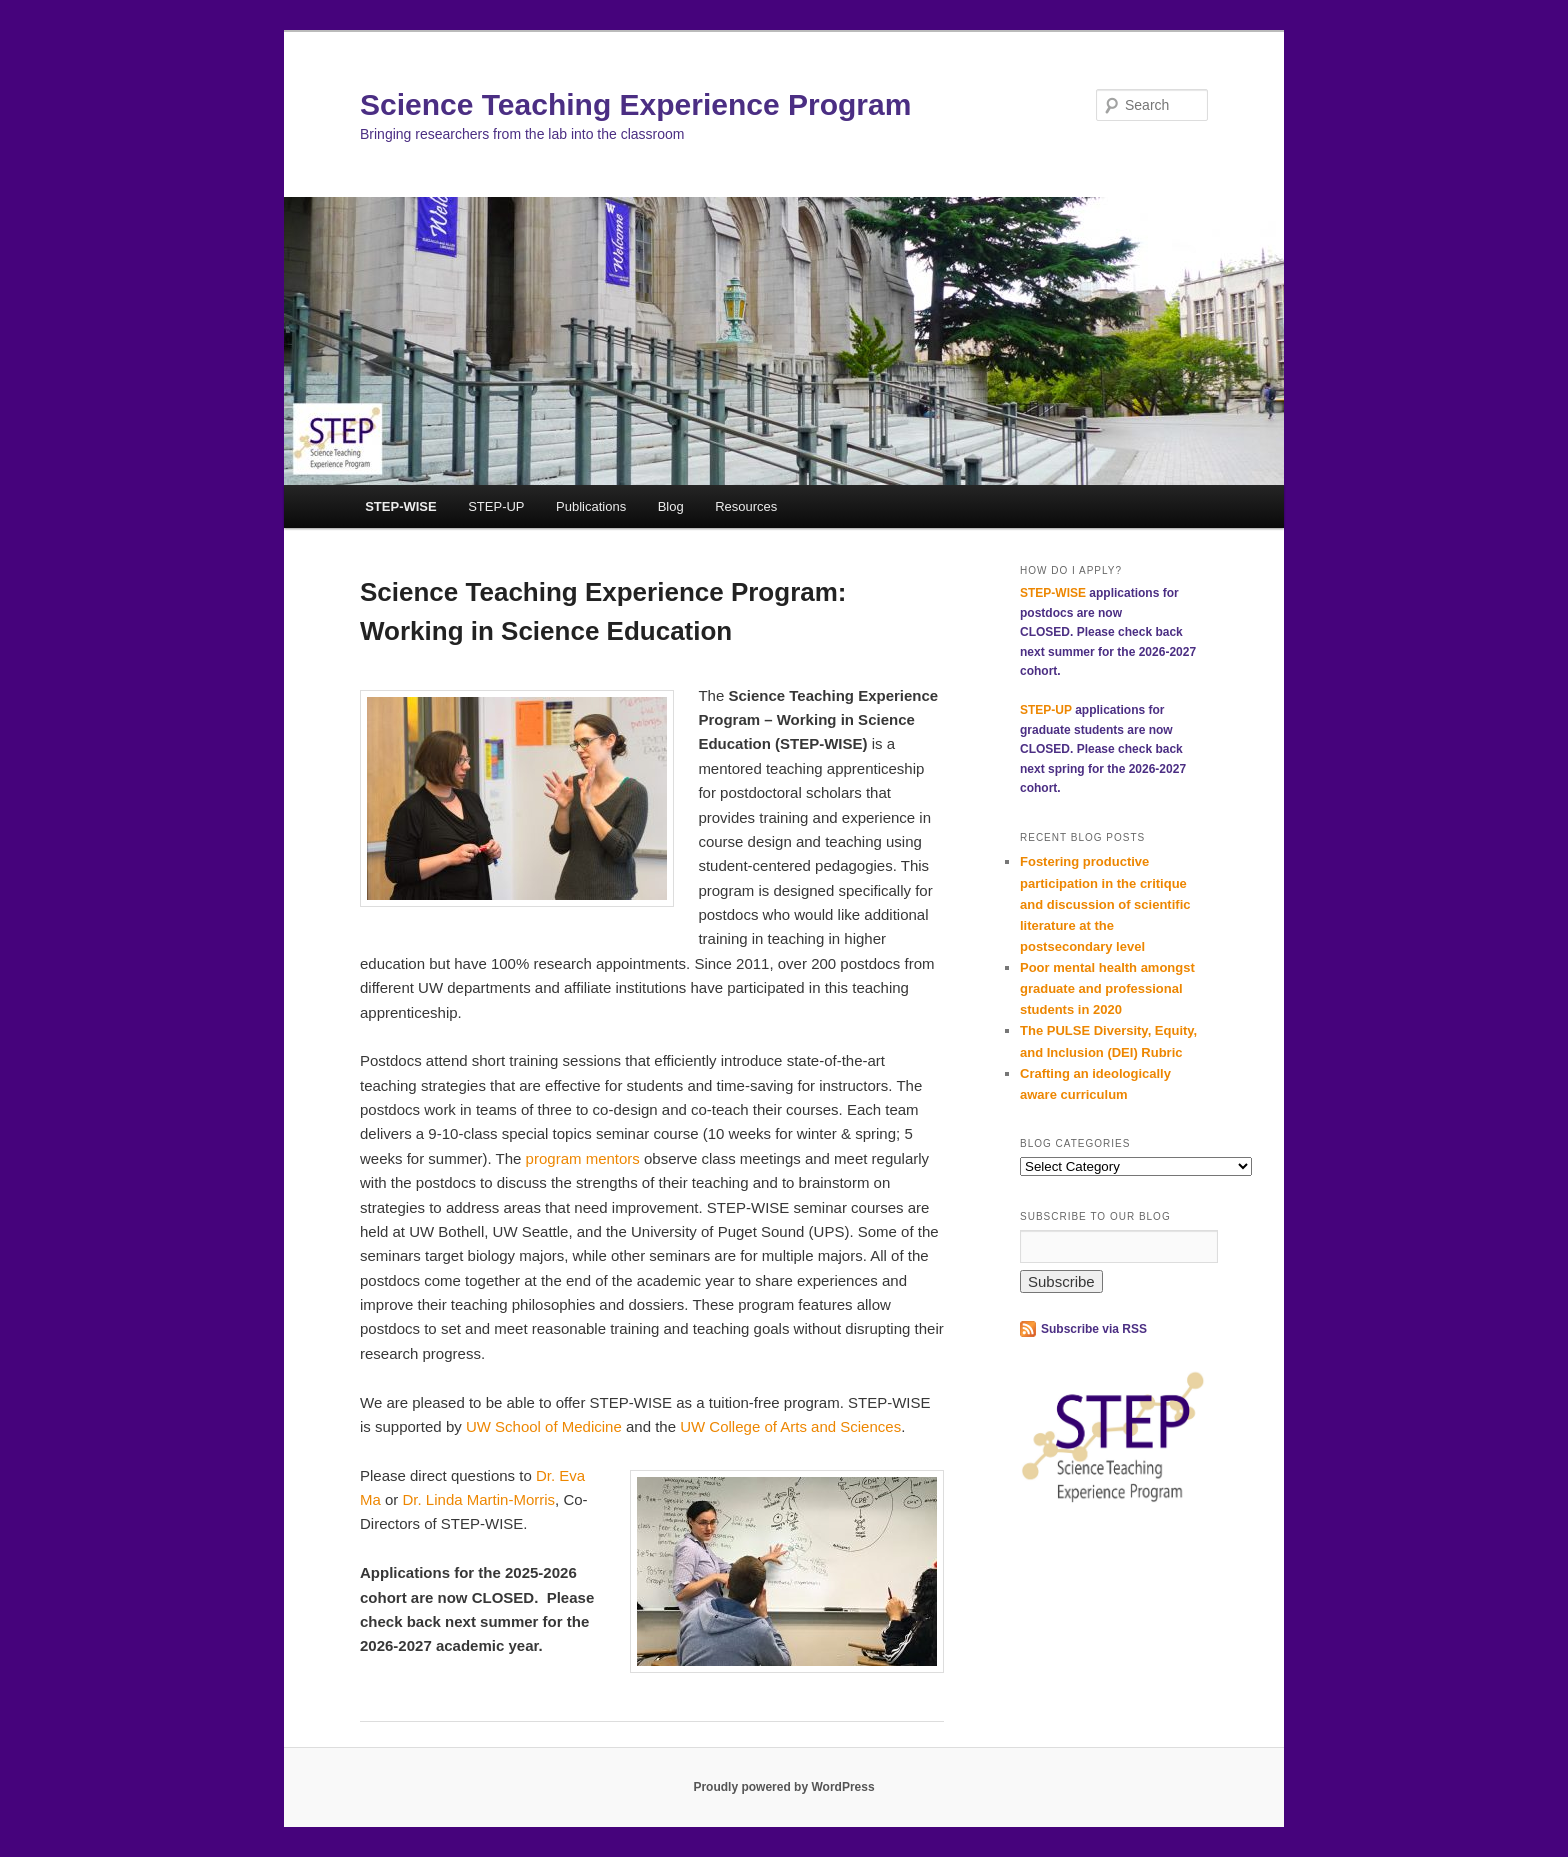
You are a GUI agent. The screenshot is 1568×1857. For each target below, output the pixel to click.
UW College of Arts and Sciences (790, 1426)
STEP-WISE (401, 506)
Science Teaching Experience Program (635, 104)
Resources (746, 506)
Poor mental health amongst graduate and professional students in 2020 (1107, 988)
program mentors (585, 1158)
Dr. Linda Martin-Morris (479, 1499)
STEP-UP (496, 506)
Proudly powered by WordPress (783, 1787)
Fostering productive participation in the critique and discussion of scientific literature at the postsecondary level (1105, 904)
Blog (671, 506)
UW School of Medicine (544, 1426)
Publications (591, 506)
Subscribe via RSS (1094, 1329)
